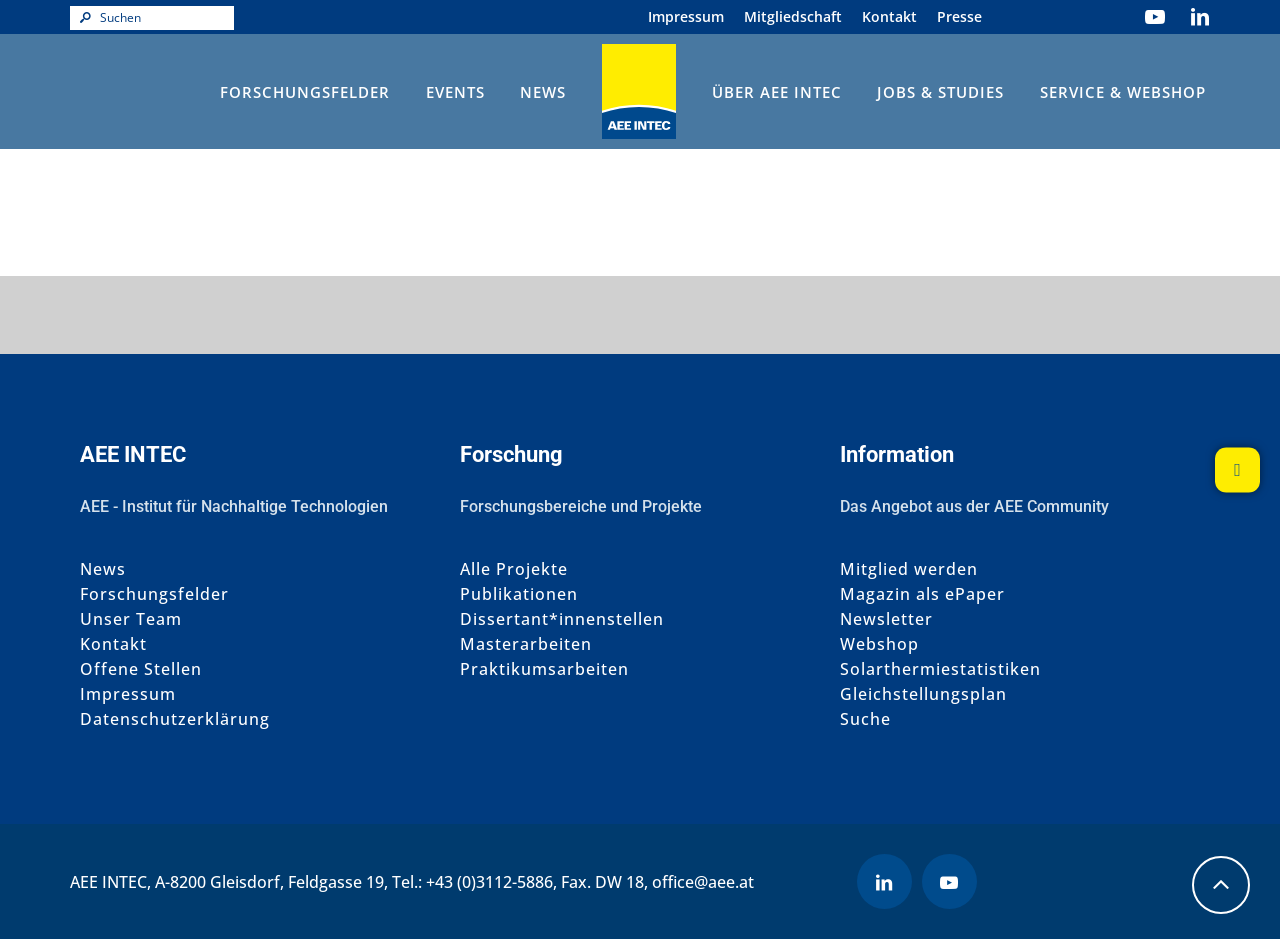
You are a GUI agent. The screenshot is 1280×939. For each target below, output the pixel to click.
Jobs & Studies (940, 92)
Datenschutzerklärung (175, 719)
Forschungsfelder (305, 92)
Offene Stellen (141, 669)
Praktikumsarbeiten (544, 669)
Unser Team (131, 619)
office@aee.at (703, 882)
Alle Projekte (514, 569)
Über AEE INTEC (777, 92)
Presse (959, 16)
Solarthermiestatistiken (940, 669)
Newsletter (886, 619)
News (543, 92)
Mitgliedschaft (793, 16)
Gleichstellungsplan (923, 694)
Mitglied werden (909, 569)
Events (455, 92)
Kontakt (889, 16)
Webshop (879, 644)
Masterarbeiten (526, 644)
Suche (865, 719)
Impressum (686, 16)
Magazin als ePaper (922, 594)
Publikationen (519, 594)
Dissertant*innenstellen (562, 619)
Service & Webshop (1123, 92)
